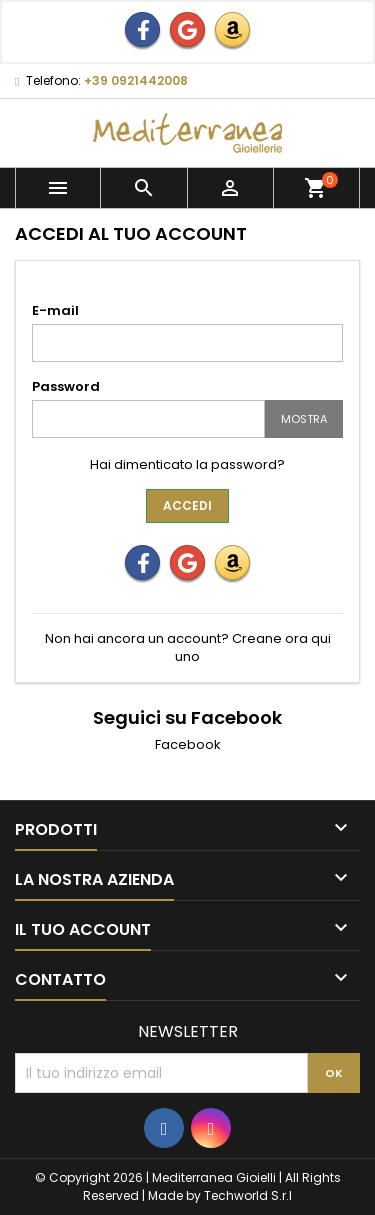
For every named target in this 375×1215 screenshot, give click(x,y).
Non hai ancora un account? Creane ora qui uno (188, 647)
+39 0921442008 (136, 80)
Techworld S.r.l (248, 1195)
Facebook (188, 744)
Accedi (187, 505)
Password (66, 386)
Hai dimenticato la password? (187, 464)
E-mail (55, 310)
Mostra (304, 419)
